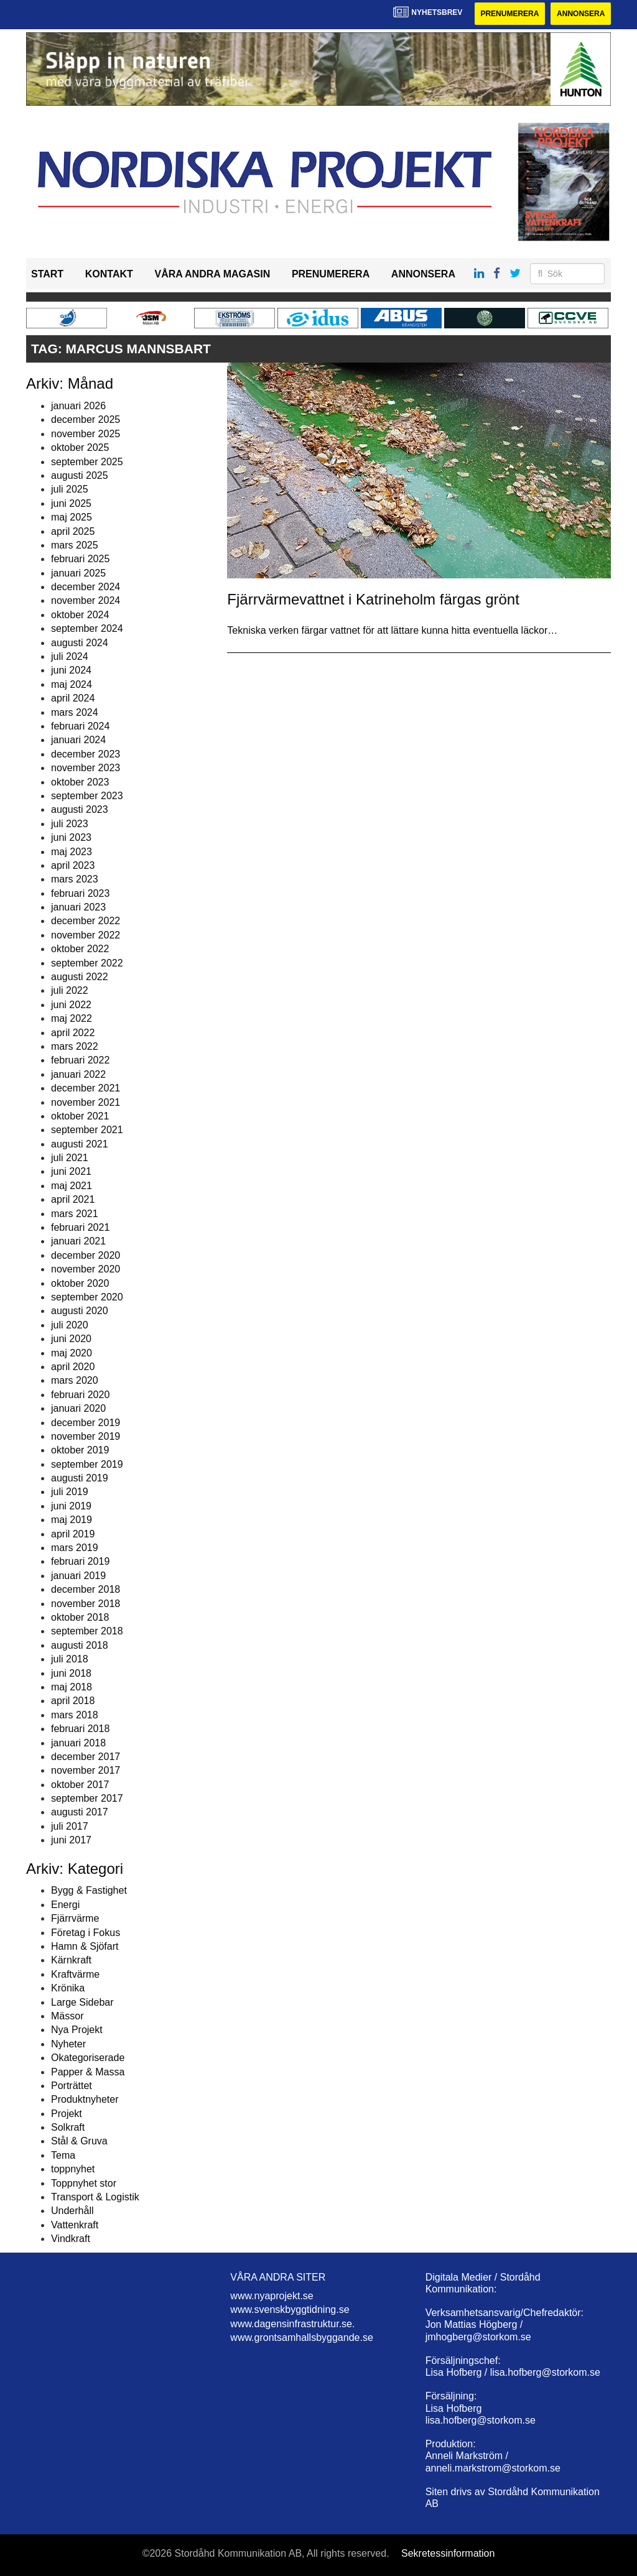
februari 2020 (80, 1394)
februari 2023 (80, 893)
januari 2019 (78, 1575)
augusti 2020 (79, 1310)
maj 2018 (71, 1687)
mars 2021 (74, 1213)
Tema (63, 2155)
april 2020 (73, 1366)
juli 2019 (69, 1491)
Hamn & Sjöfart (84, 1946)
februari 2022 (80, 1060)
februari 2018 (80, 1728)
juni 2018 (71, 1673)
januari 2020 (78, 1408)
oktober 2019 (80, 1450)
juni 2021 (71, 1171)
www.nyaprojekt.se (271, 2296)
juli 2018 (69, 1659)
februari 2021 (80, 1227)
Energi (65, 1904)
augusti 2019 (79, 1478)
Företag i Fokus (85, 1932)
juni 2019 (71, 1506)
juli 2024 (69, 656)
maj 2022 (71, 1018)
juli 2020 (69, 1325)
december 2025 (85, 419)
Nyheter (68, 2044)
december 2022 (85, 920)
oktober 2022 (80, 948)
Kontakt (109, 274)
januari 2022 (78, 1074)
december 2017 (85, 1756)
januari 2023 (78, 907)
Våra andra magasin (212, 274)
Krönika (68, 1988)
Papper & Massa (87, 2072)
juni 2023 (71, 837)
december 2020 (85, 1255)
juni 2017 (71, 1840)
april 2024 (73, 698)
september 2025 (87, 461)
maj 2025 (71, 517)
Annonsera (581, 13)
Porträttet (71, 2085)
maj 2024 (71, 684)
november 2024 (85, 600)
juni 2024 (71, 670)
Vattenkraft (74, 2225)
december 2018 (85, 1589)
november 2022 (85, 935)
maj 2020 (71, 1353)
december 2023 (85, 754)
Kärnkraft (71, 1960)
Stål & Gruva (79, 2141)
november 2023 (85, 767)
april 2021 (73, 1199)
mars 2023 (74, 879)
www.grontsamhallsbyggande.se (301, 2337)
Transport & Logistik (95, 2197)
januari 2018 (78, 1743)
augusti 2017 (79, 1812)
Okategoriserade (87, 2057)
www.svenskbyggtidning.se (289, 2309)
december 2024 (85, 586)
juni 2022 (71, 1004)
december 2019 (85, 1422)
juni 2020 (71, 1338)
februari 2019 (80, 1561)
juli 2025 (69, 489)
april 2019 (73, 1534)
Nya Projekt (77, 2029)
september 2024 (87, 628)
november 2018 (85, 1603)
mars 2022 (74, 1046)
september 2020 (87, 1297)
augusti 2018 (79, 1645)
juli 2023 (69, 823)
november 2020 (85, 1269)
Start (47, 274)
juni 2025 (71, 503)
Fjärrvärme (75, 1918)
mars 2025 (74, 545)
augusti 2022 (79, 976)
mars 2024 (74, 712)
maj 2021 (71, 1185)
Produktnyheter (85, 2099)
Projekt (66, 2113)
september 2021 (87, 1129)
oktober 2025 (80, 447)
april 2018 (73, 1700)
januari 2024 (78, 739)
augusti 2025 (79, 475)
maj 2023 (71, 851)
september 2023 (87, 795)
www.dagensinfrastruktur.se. (292, 2324)
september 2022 (87, 963)
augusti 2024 (79, 642)
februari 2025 (80, 559)
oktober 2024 (80, 614)
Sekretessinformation (448, 2553)
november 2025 (85, 434)
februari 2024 (80, 726)
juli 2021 (69, 1157)
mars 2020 (74, 1380)
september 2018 (87, 1631)
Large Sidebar (82, 2002)
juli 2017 (69, 1826)
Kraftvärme (75, 1974)
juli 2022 (69, 990)
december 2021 (85, 1088)
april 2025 (73, 531)
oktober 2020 (80, 1283)
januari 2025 (78, 573)
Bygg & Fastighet (89, 1890)
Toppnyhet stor (83, 2183)
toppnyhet (73, 2169)
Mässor (67, 2016)
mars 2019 (74, 1547)
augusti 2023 (79, 809)
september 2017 (87, 1798)
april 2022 (73, 1032)
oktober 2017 (80, 1784)
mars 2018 (74, 1715)
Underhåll (72, 2210)
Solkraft (68, 2127)
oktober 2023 (80, 782)
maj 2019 (71, 1519)
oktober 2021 (80, 1116)
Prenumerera (509, 13)
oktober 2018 (80, 1617)
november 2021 (85, 1102)
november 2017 (85, 1770)
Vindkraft (70, 2238)
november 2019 (85, 1436)
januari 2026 (78, 406)
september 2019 (87, 1464)
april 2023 (73, 865)
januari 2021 (78, 1241)
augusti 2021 (79, 1144)
